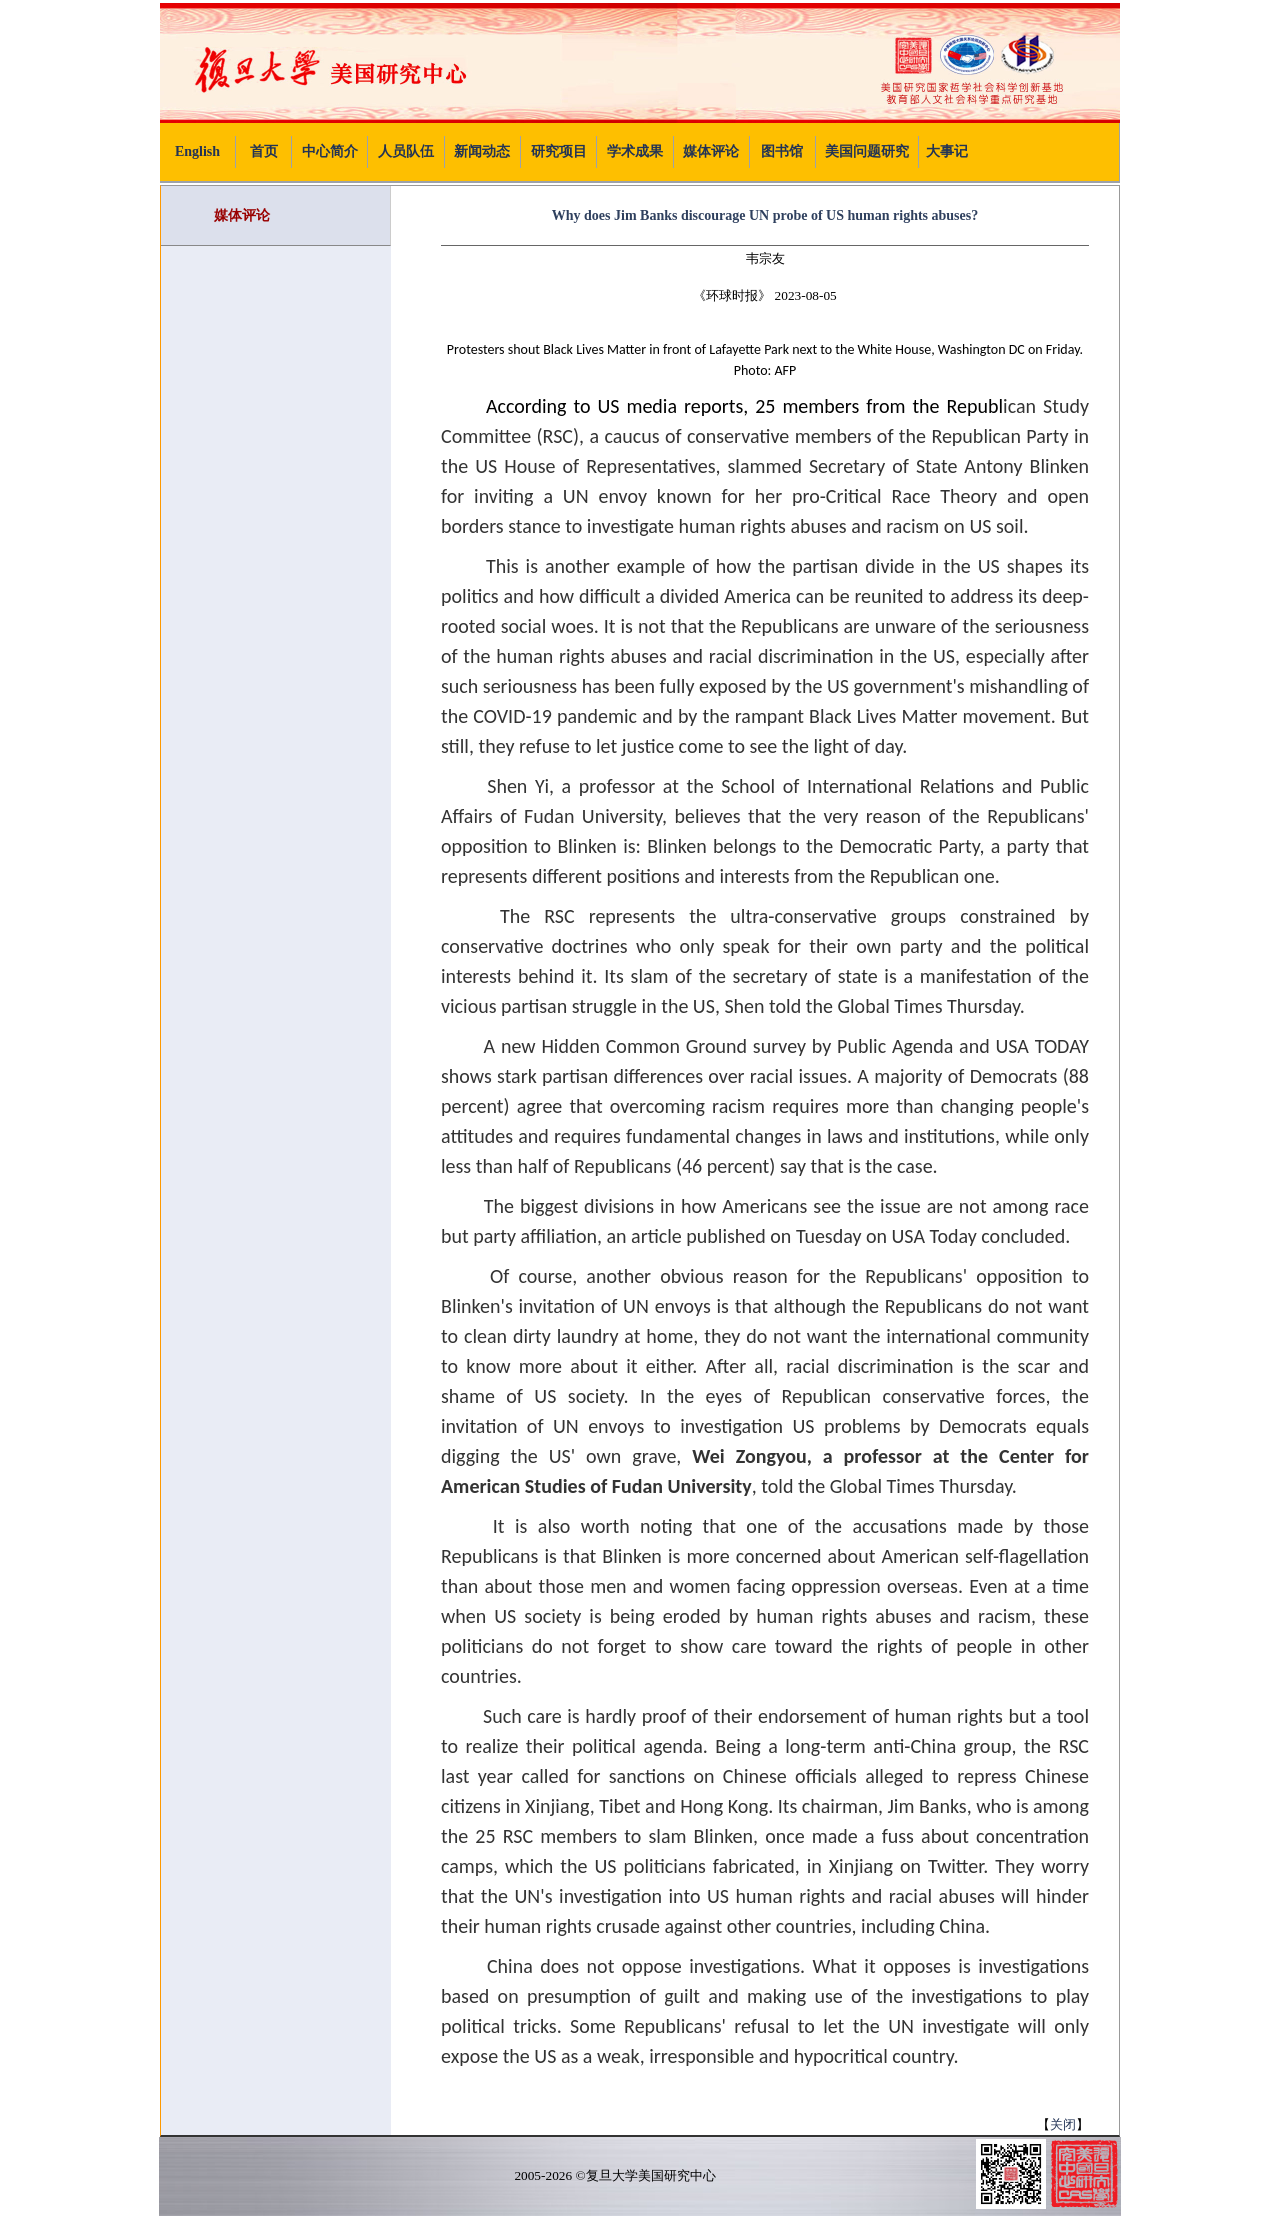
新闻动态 (482, 151)
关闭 (1063, 2124)
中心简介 (330, 151)
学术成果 (635, 151)
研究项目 (559, 151)
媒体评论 (711, 151)
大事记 (947, 151)
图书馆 (782, 151)
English (197, 151)
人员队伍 (406, 151)
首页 (264, 151)
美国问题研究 (867, 151)
